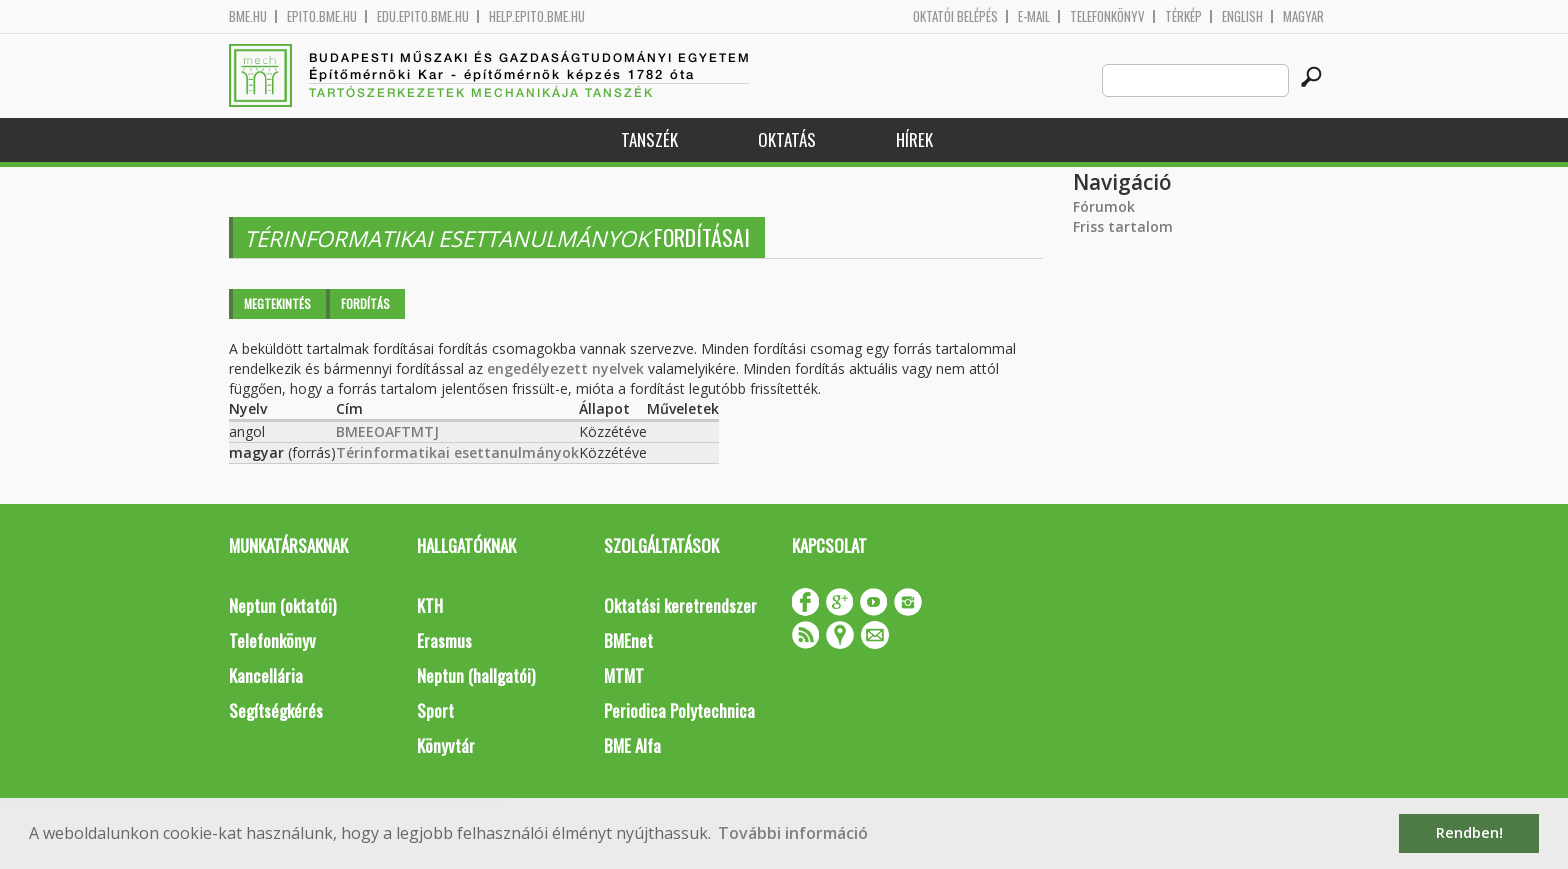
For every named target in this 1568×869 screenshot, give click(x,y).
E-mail (1034, 16)
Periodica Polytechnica (679, 710)
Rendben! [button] (1469, 832)
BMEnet (628, 640)
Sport (435, 710)
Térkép (1183, 16)
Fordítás (365, 303)
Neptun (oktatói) (282, 605)
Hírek (914, 139)
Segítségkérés (276, 710)
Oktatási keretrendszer (680, 605)
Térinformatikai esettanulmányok (457, 452)
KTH (430, 605)
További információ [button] (793, 833)
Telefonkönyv (1107, 16)
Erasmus (444, 640)
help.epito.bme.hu (537, 16)
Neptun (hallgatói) (476, 675)
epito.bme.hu (322, 16)
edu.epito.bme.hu (423, 16)
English (1242, 16)
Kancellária (266, 675)
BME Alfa (632, 745)
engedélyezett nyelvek (565, 368)
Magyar (1303, 16)
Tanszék (649, 139)
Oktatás (787, 139)
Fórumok (1104, 206)
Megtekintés (277, 303)
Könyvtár (446, 745)
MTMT (624, 675)
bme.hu (248, 16)
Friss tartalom (1123, 226)
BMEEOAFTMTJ (387, 431)
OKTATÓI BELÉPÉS (955, 16)
